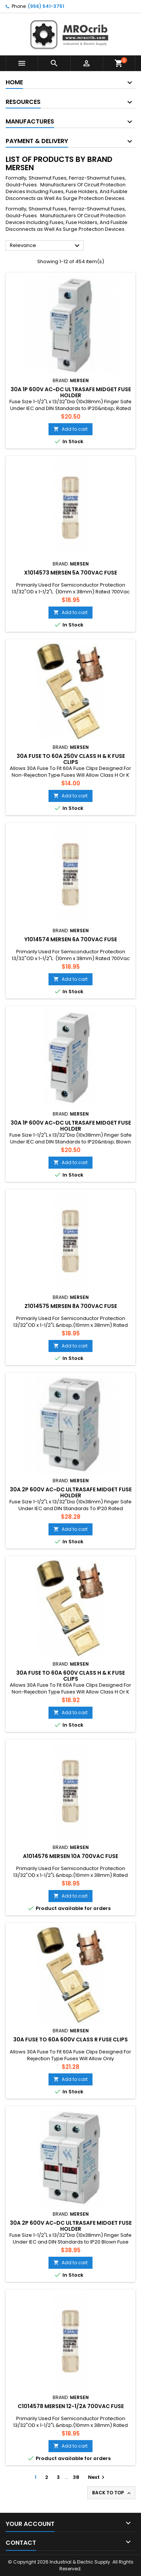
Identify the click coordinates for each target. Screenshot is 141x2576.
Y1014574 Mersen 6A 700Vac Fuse (70, 939)
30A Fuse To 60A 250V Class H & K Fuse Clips (71, 759)
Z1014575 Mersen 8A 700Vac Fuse (70, 1306)
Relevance (46, 245)
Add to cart (70, 429)
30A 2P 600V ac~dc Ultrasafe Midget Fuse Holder (71, 1492)
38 (76, 2477)
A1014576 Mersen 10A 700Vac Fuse (70, 1856)
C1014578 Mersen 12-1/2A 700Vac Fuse (71, 2406)
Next (97, 2477)
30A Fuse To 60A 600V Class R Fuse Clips (70, 2039)
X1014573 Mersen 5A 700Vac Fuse (70, 572)
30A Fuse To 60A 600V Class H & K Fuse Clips (70, 1676)
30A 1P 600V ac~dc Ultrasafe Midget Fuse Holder (71, 392)
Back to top (112, 2492)
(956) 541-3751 (46, 6)
